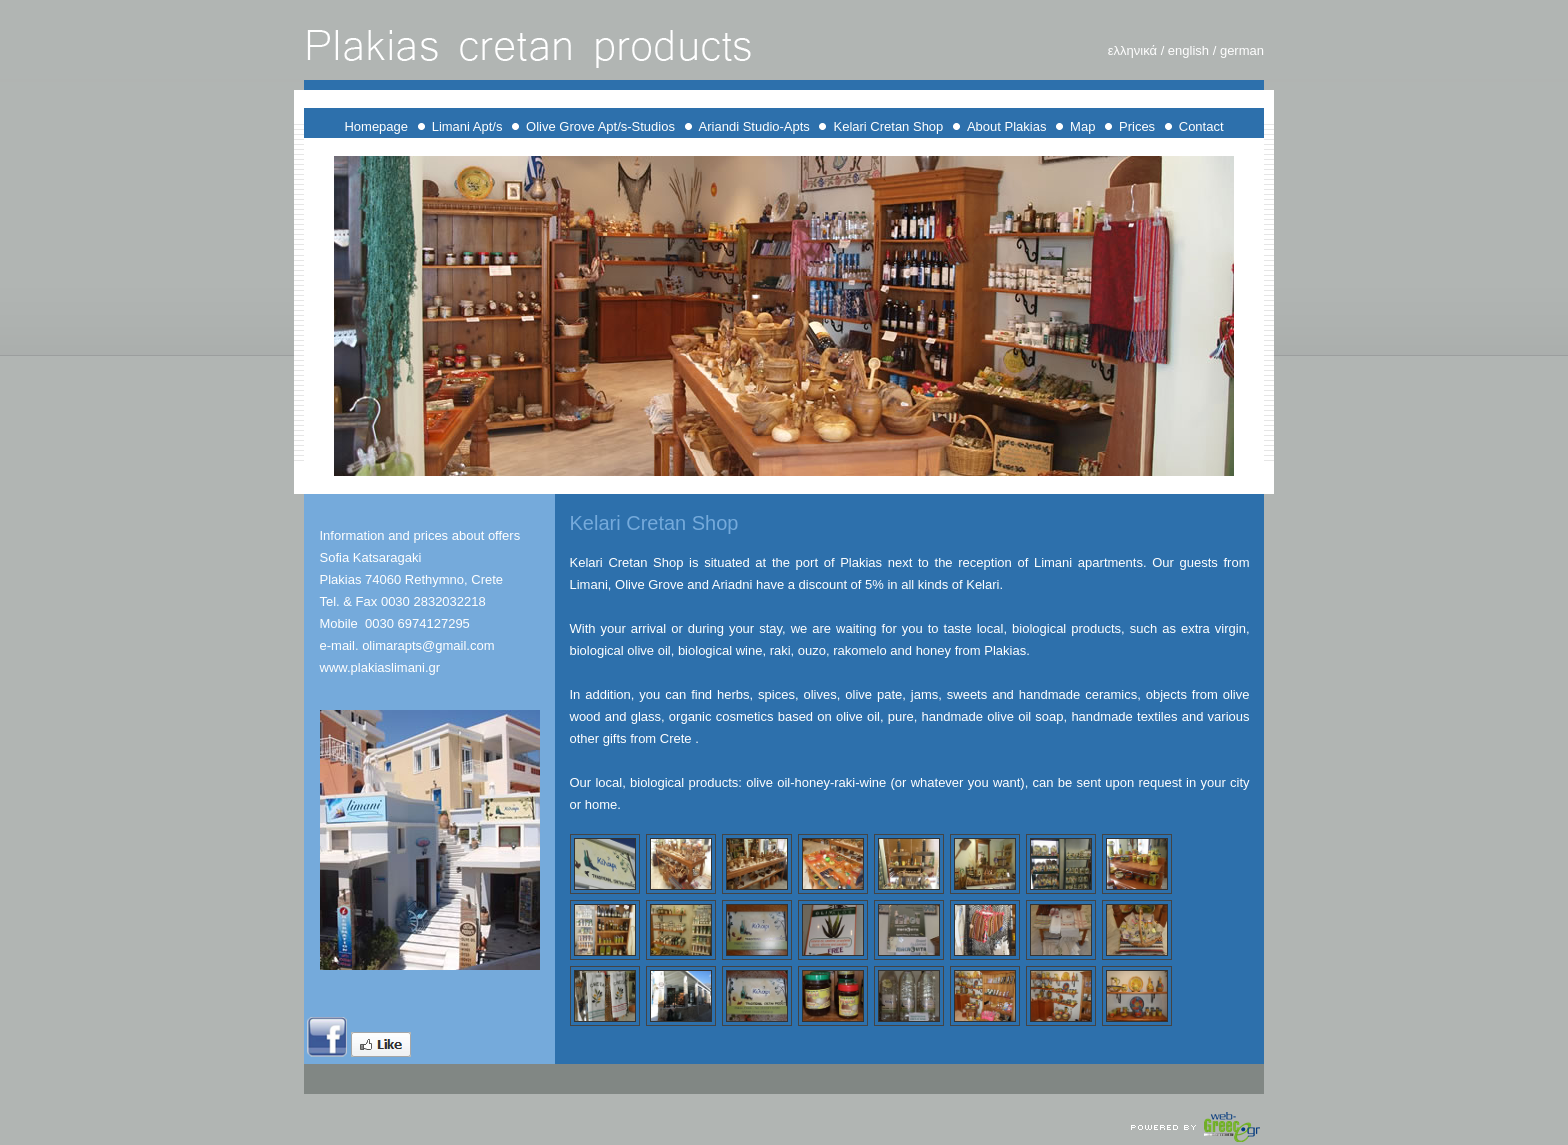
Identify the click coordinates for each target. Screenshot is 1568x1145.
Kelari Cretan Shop (888, 126)
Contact (1201, 126)
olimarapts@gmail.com (428, 645)
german (1240, 50)
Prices (1137, 126)
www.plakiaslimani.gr (380, 667)
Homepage (376, 126)
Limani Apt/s (469, 126)
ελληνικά (1132, 50)
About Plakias (1007, 126)
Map (1082, 126)
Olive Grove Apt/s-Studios (600, 126)
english (1190, 50)
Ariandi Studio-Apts (754, 126)
